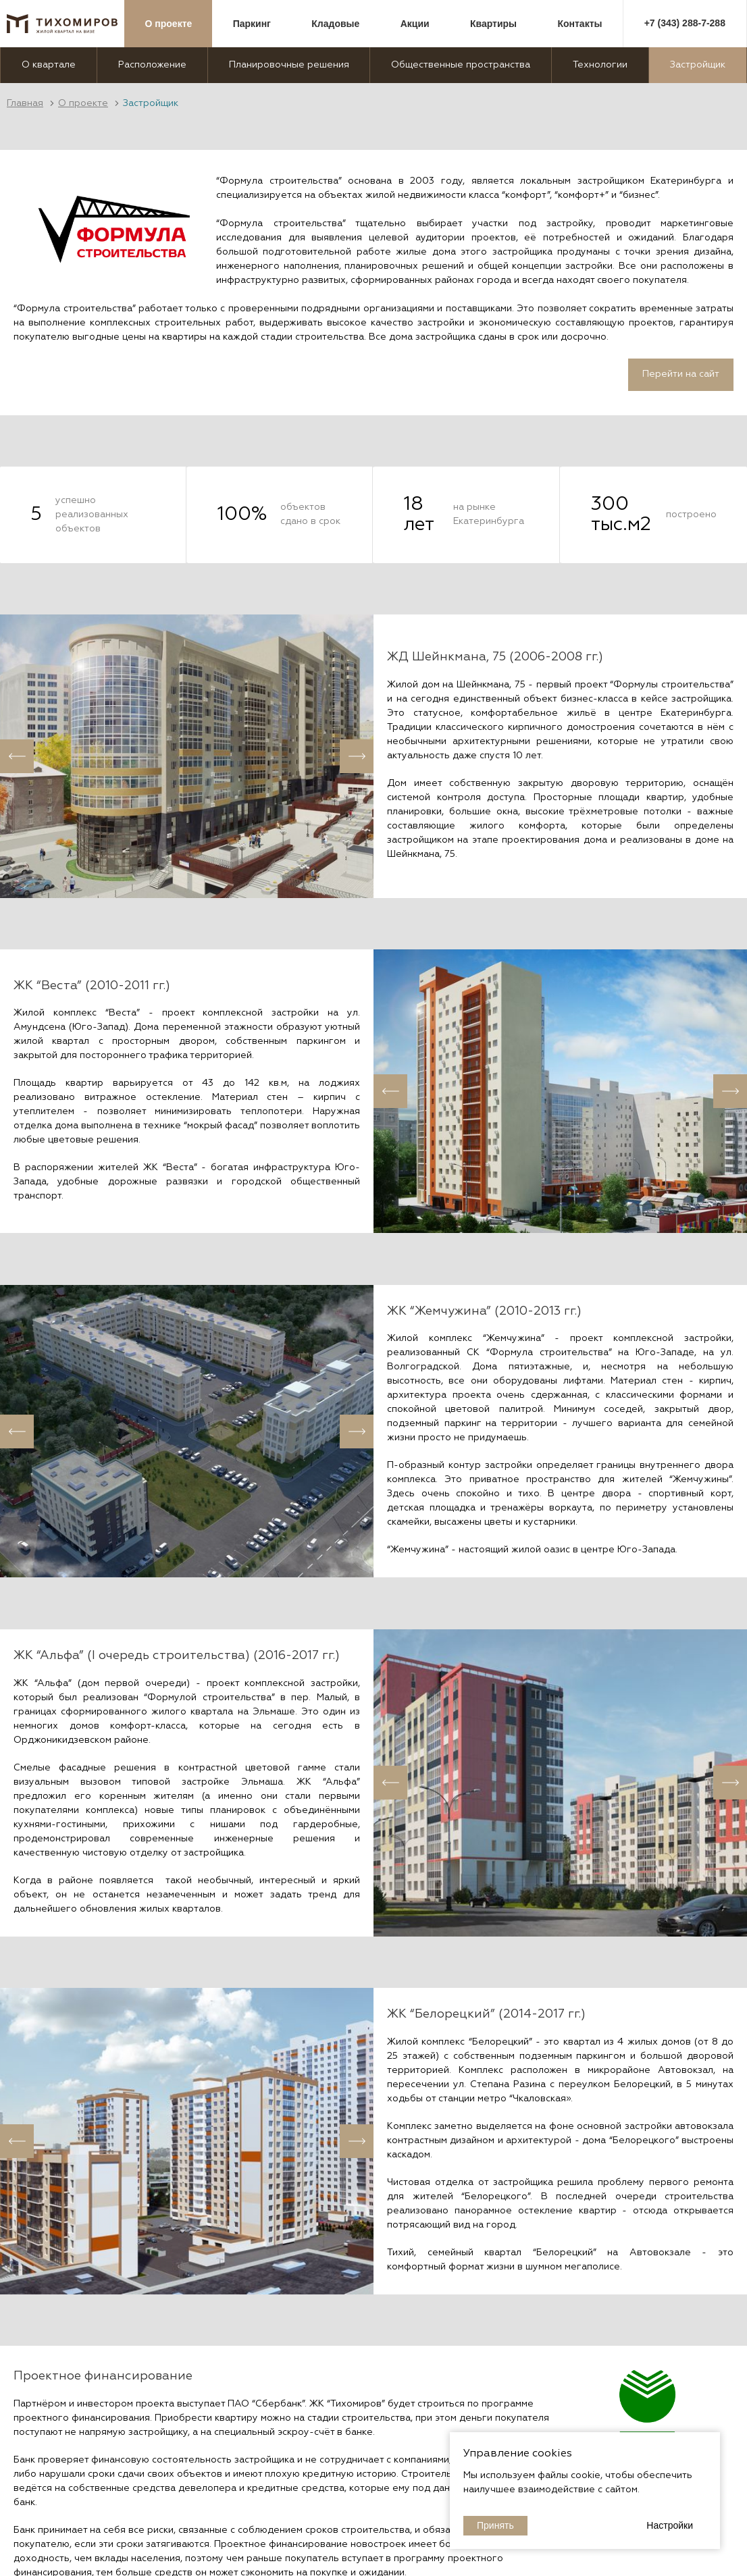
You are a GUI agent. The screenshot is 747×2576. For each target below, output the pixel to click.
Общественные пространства (460, 65)
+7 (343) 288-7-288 (684, 23)
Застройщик (697, 65)
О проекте (168, 23)
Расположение (152, 65)
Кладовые (335, 23)
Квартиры (493, 23)
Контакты (579, 23)
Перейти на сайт (680, 374)
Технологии (600, 65)
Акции (415, 23)
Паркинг (252, 23)
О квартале (49, 65)
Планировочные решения (289, 65)
